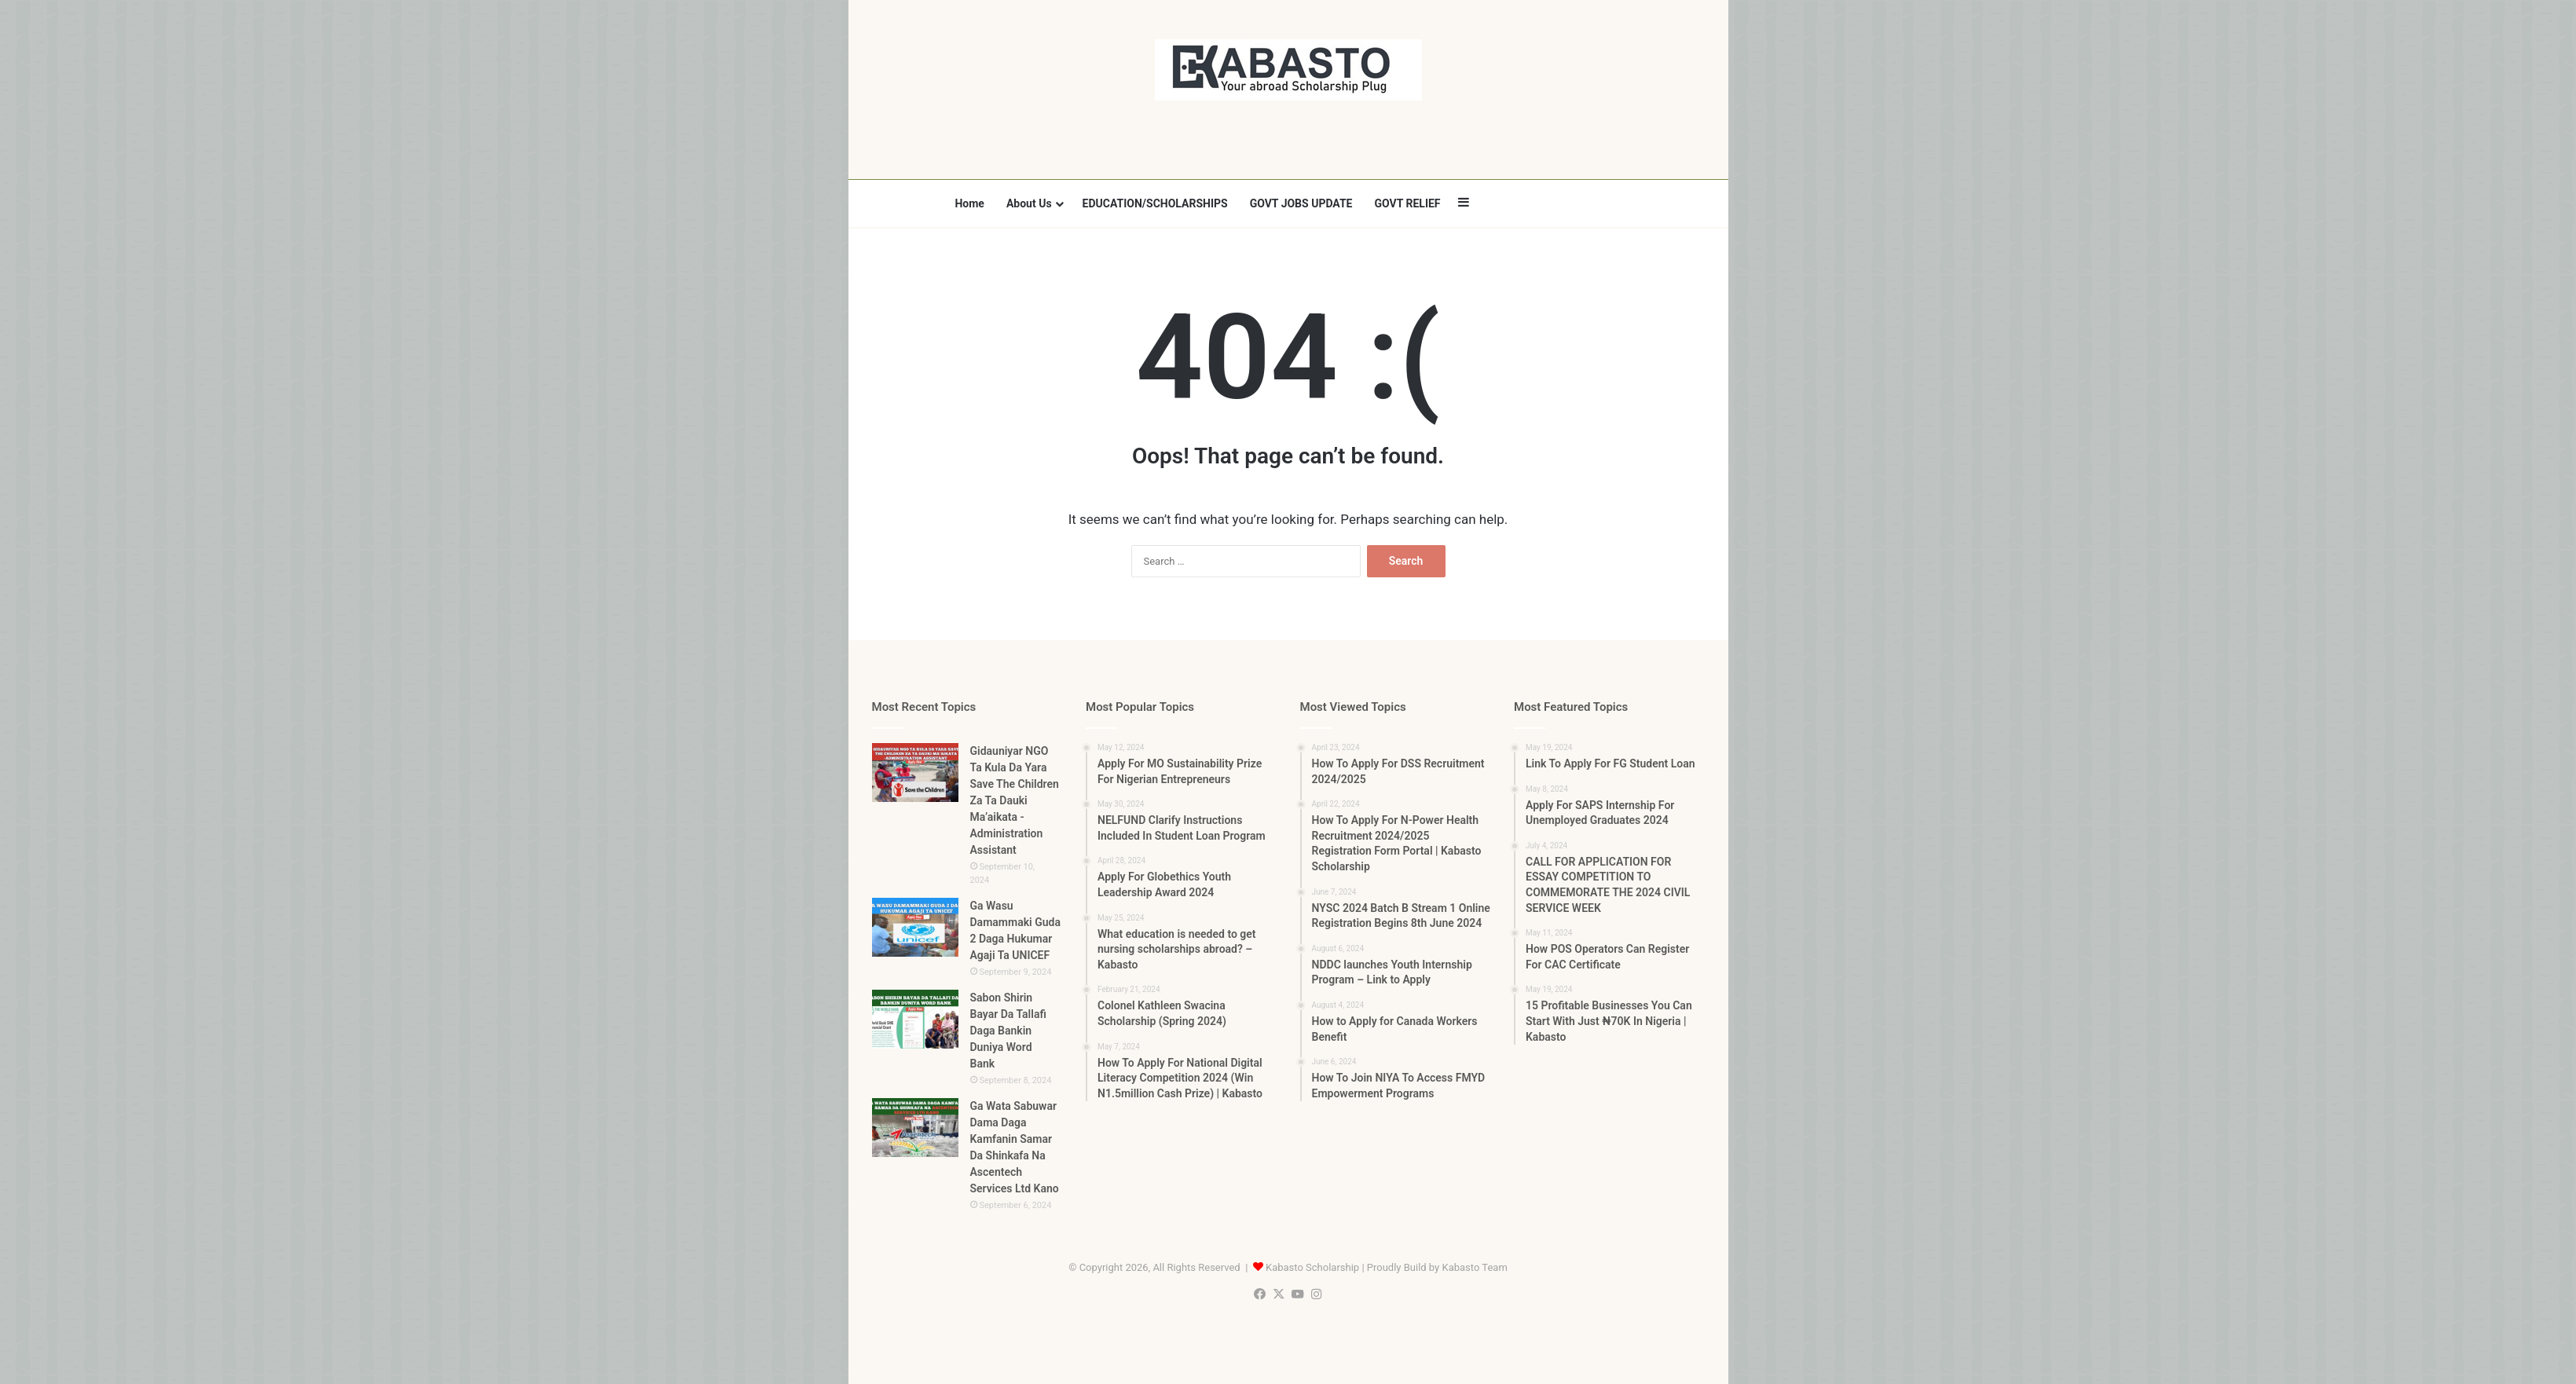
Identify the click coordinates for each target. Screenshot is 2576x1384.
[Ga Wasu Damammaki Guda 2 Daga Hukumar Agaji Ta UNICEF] (915, 927)
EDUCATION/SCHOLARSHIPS (1155, 203)
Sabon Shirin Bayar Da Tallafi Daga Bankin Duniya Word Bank (1008, 1030)
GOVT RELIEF (1407, 203)
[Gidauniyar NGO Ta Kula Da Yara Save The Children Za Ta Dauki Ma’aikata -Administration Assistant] (915, 772)
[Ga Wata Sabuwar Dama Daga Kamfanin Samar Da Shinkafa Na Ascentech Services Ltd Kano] (915, 1127)
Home (969, 203)
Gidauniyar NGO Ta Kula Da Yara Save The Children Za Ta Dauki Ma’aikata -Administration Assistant (1014, 800)
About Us (1029, 203)
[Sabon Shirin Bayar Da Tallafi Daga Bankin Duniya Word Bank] (915, 1019)
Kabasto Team (1474, 1267)
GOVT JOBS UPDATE (1301, 203)
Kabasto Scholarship (1312, 1267)
